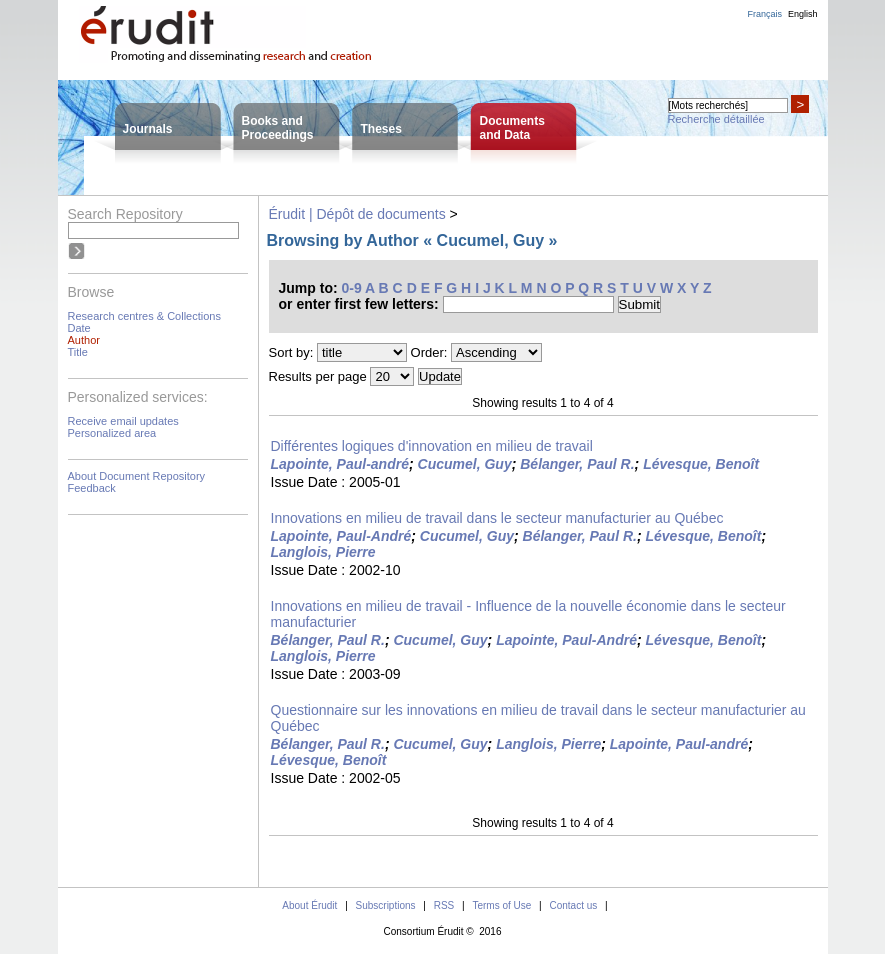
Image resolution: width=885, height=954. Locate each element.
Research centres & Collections (144, 316)
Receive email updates (123, 421)
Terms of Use (501, 905)
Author (84, 340)
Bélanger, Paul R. (577, 464)
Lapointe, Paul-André (341, 536)
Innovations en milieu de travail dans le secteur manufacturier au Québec (497, 518)
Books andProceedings (278, 128)
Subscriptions (386, 905)
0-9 (352, 288)
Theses (381, 129)
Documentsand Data (512, 128)
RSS (444, 905)
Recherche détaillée (716, 119)
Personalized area (112, 433)
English (803, 14)
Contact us (573, 905)
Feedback (92, 488)
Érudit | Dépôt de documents (357, 214)
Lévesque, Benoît (701, 464)
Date (79, 328)
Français (764, 14)
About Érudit (309, 905)
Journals (148, 129)
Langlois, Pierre (323, 552)
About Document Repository (137, 476)
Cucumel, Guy (465, 464)
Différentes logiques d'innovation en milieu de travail (432, 446)
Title (78, 352)
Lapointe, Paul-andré (340, 464)
